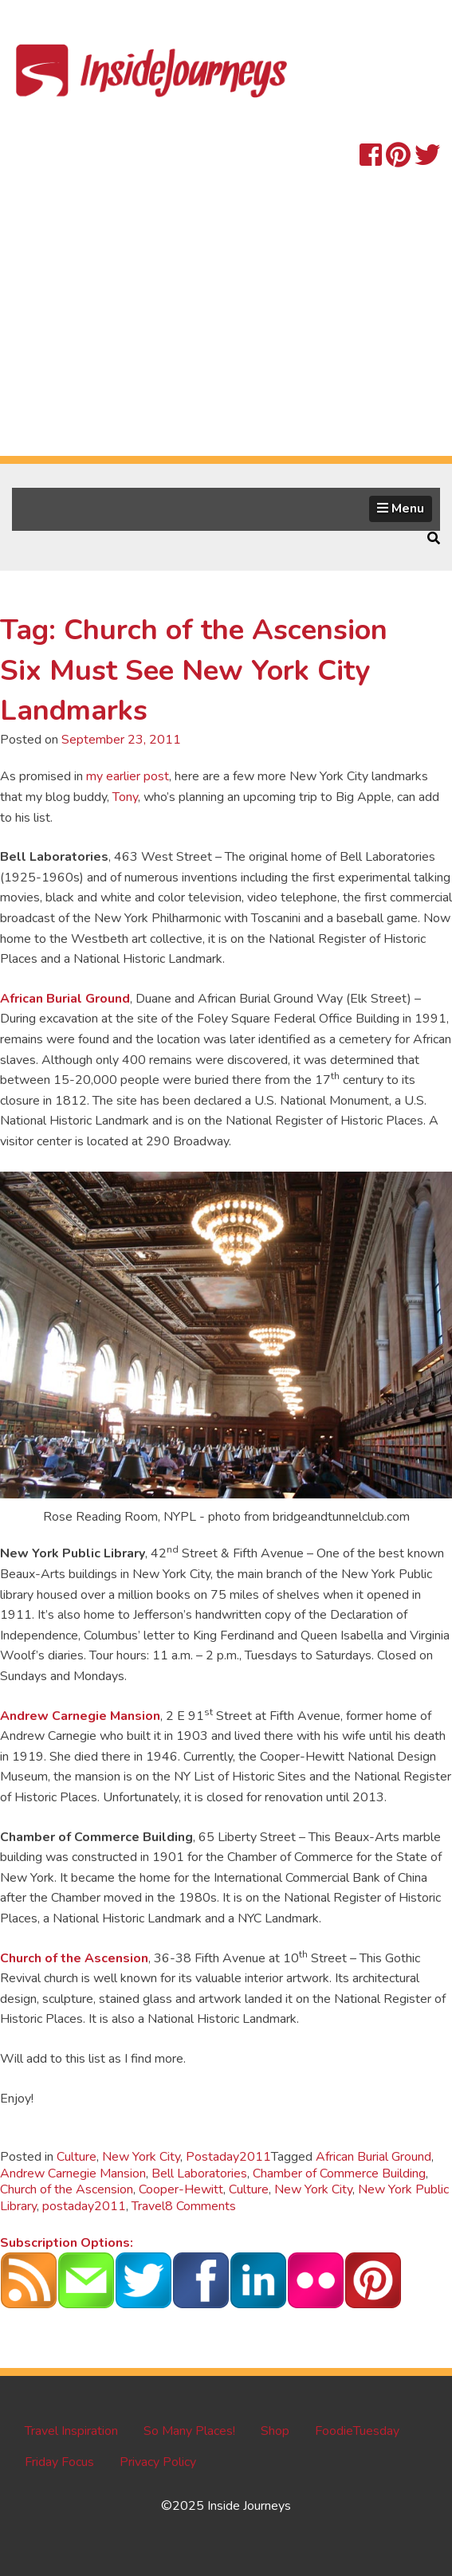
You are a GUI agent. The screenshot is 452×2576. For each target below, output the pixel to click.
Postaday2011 (228, 2157)
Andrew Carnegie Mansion (80, 1716)
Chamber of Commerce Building (339, 2173)
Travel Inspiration (71, 2431)
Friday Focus (59, 2462)
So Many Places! (189, 2431)
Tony (125, 797)
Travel (148, 2206)
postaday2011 (84, 2206)
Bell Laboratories (199, 2173)
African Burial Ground (65, 998)
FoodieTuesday (357, 2431)
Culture (76, 2157)
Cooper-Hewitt (181, 2189)
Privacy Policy (158, 2462)
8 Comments (200, 2206)
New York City (141, 2157)
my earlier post (127, 776)
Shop (275, 2431)
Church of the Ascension (74, 1958)
